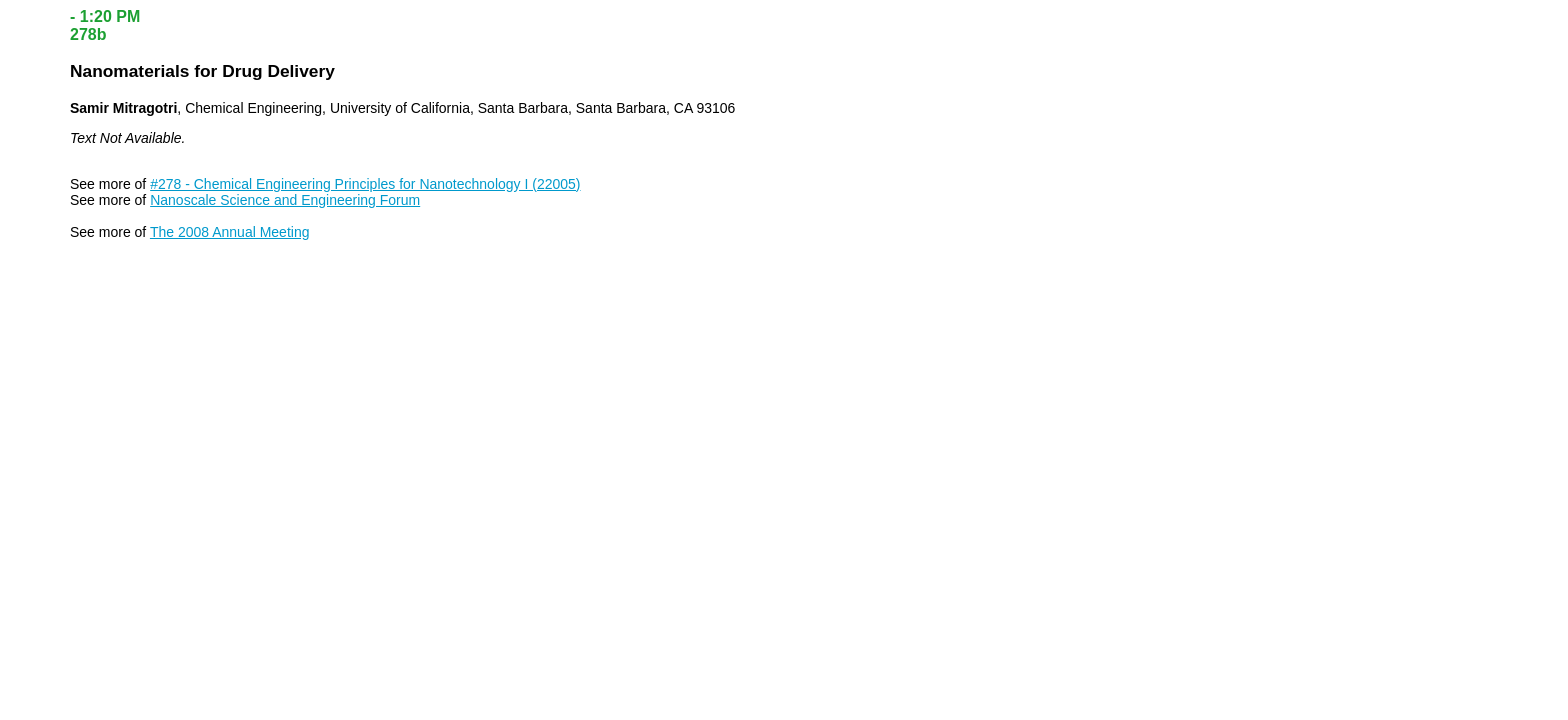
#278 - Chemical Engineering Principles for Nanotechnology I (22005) (365, 184)
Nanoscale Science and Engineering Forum (285, 200)
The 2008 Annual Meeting (230, 232)
